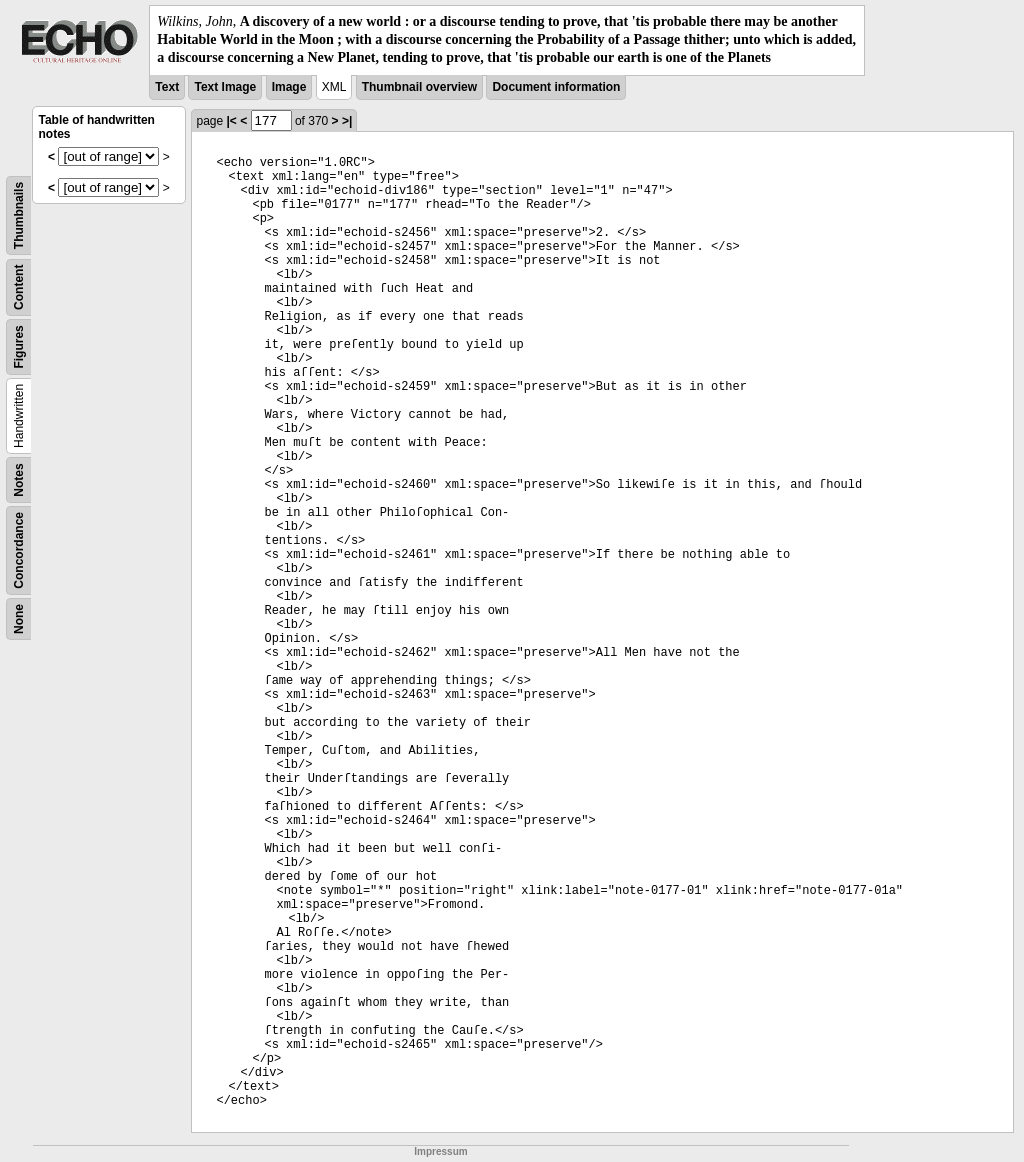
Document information (556, 87)
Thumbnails (19, 214)
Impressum (440, 1151)
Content (19, 286)
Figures (19, 346)
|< (231, 121)
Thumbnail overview (419, 87)
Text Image (225, 87)
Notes (19, 479)
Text (167, 87)
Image (289, 87)
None (19, 619)
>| (347, 121)
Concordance (19, 550)
